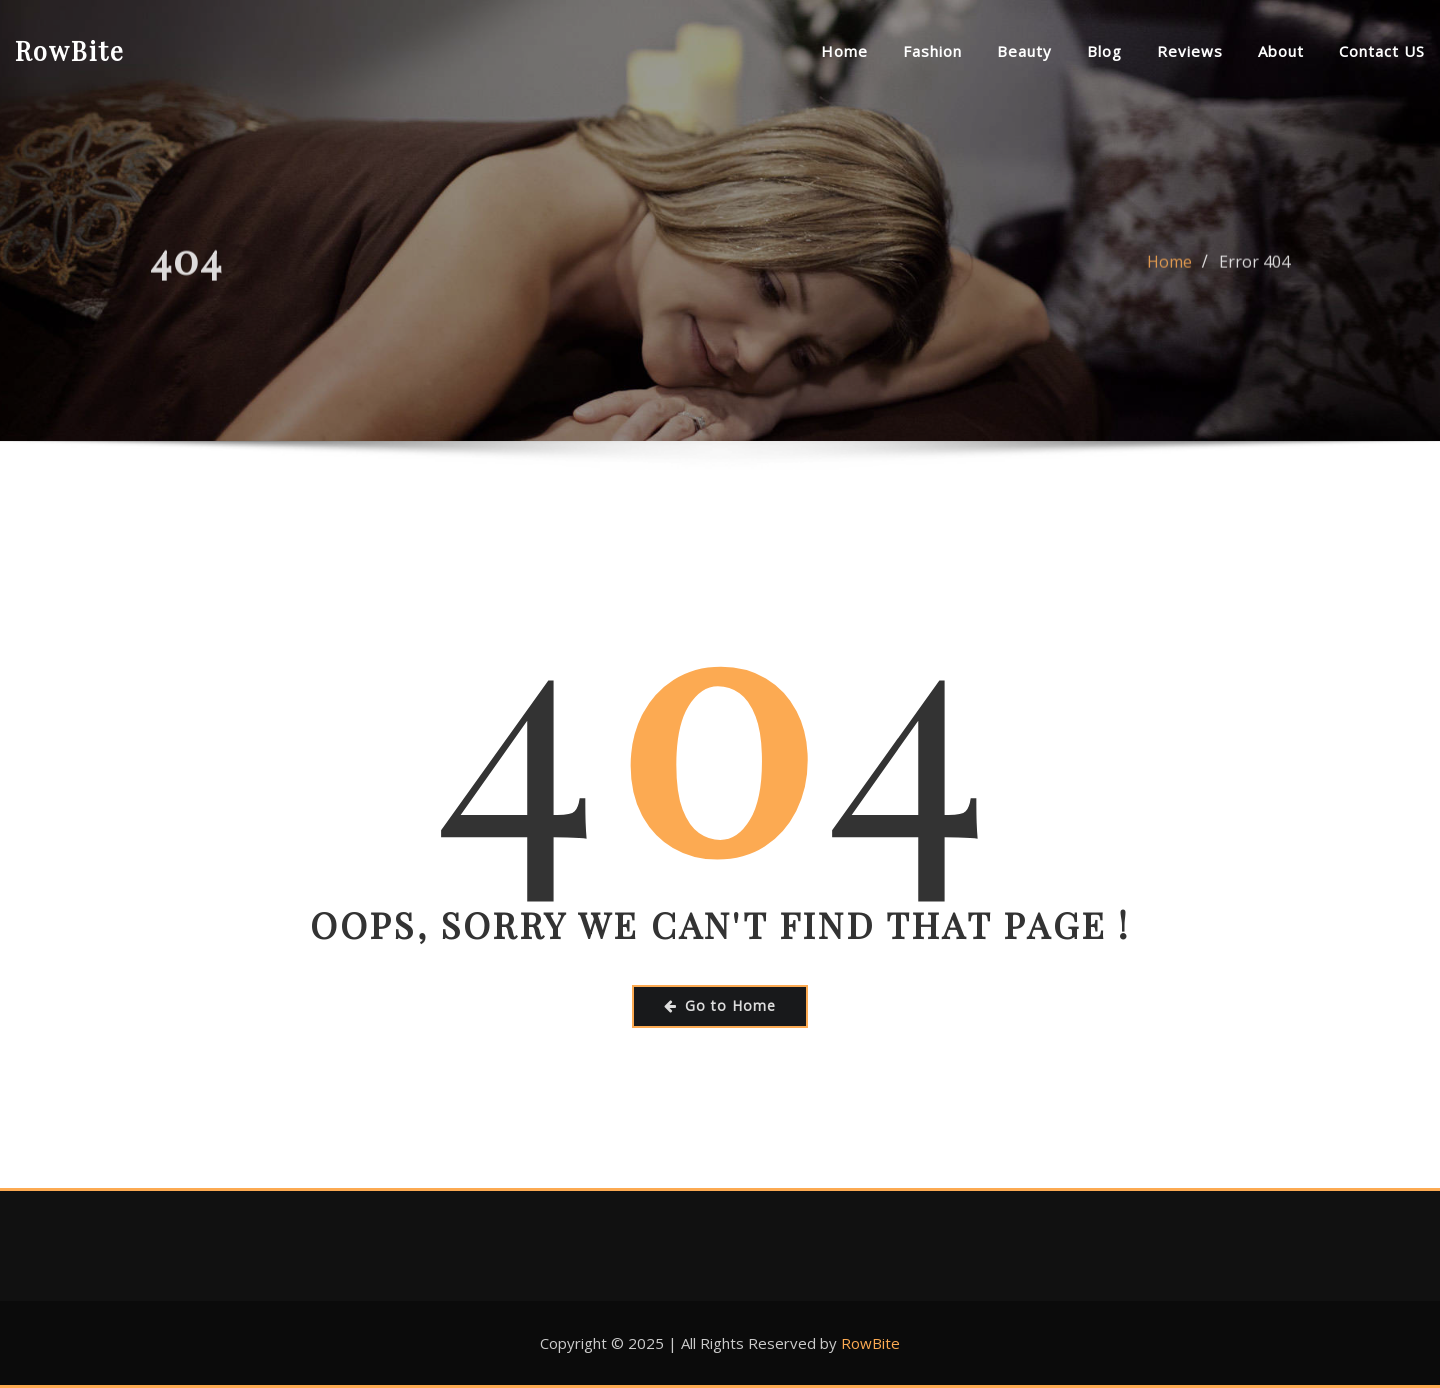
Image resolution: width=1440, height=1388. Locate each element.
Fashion (932, 51)
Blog (1104, 51)
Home (844, 51)
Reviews (1190, 51)
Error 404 (1254, 268)
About (1281, 51)
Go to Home (720, 1005)
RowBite (70, 50)
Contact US (1382, 51)
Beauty (1024, 51)
